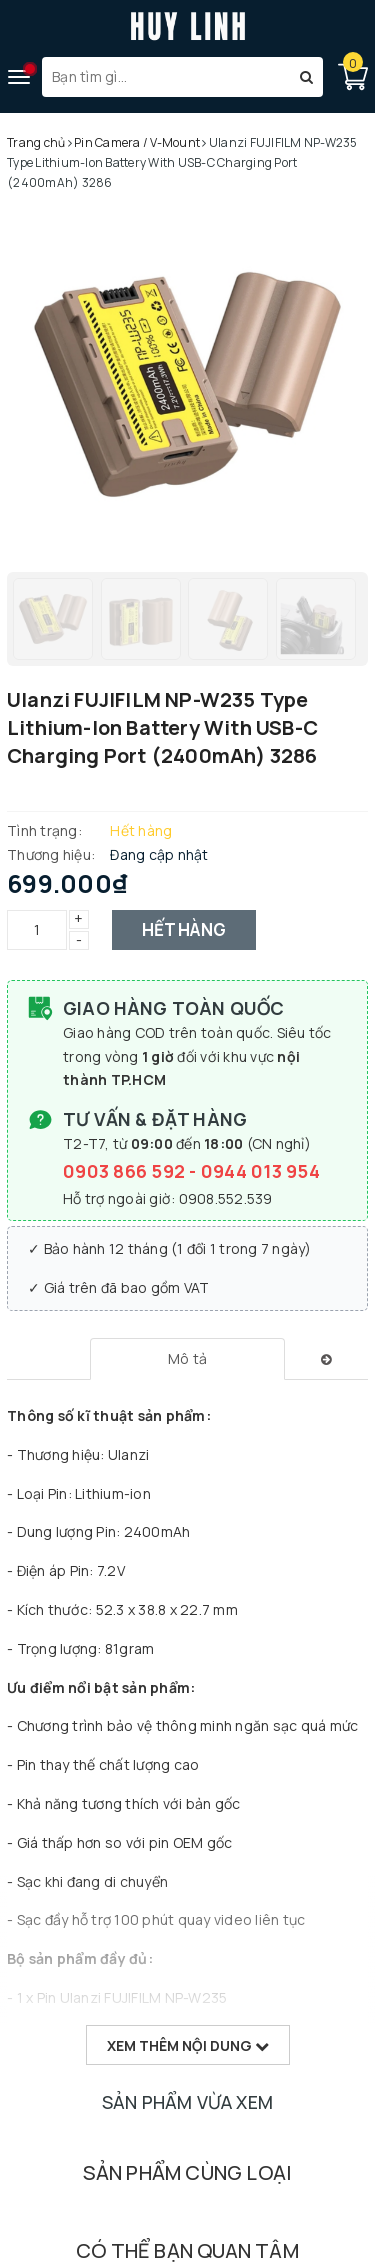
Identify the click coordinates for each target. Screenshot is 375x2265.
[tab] (187, 1359)
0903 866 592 (126, 1171)
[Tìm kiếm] (306, 77)
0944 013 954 (260, 1171)
